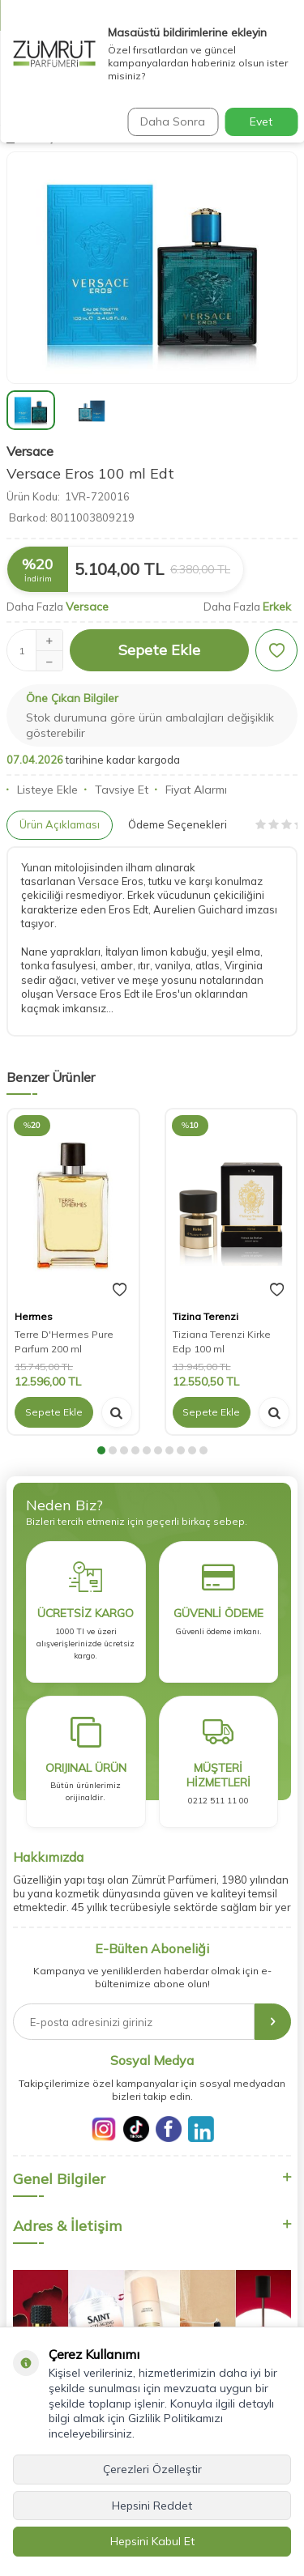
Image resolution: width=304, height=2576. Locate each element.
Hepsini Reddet (152, 2505)
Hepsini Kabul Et (152, 2541)
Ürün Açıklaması (59, 824)
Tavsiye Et (116, 789)
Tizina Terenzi (205, 1316)
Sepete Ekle (159, 650)
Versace (30, 451)
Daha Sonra (172, 121)
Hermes (34, 1316)
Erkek (277, 606)
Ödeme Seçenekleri (177, 824)
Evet (261, 121)
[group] (152, 268)
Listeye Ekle (42, 789)
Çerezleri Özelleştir (152, 2469)
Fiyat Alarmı (191, 789)
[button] (101, 1450)
